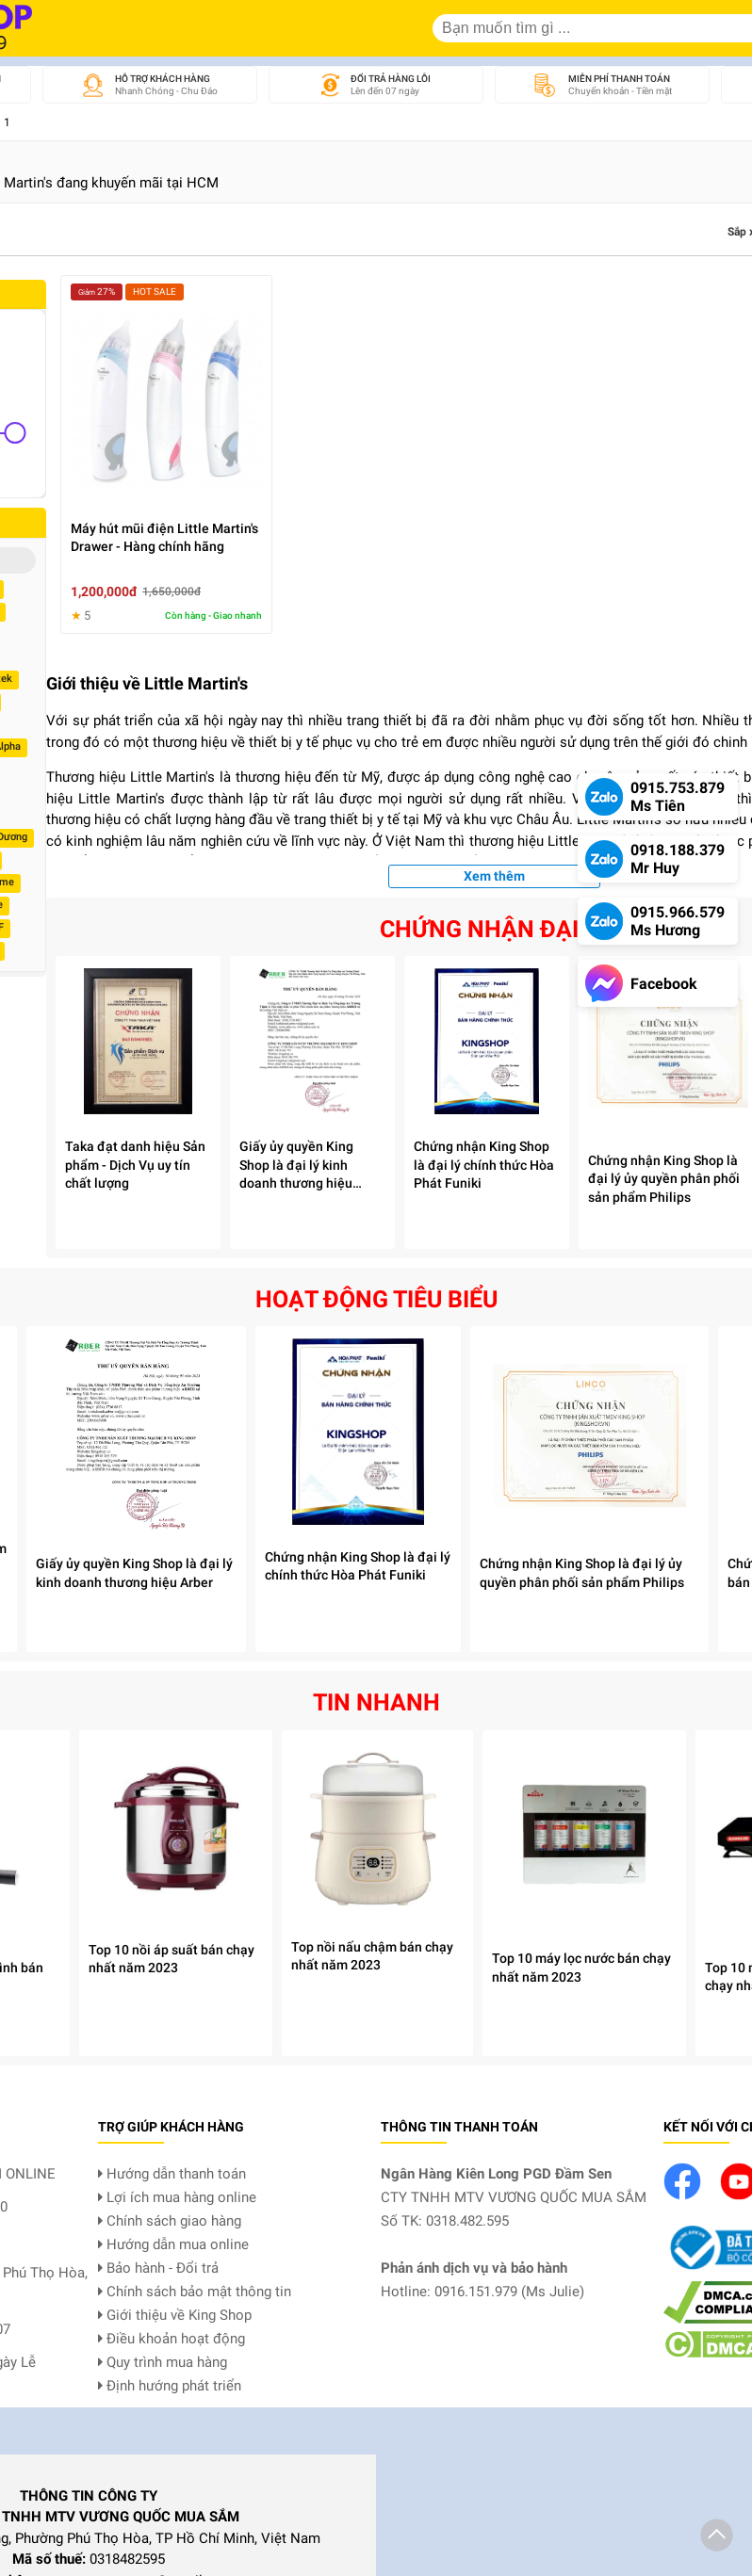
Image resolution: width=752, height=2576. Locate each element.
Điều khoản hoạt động (171, 2338)
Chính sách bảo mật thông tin (194, 2291)
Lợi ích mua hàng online (177, 2197)
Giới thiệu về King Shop (175, 2315)
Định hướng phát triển (169, 2385)
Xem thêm (494, 875)
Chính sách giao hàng (169, 2220)
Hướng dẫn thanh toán (172, 2173)
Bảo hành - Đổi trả (158, 2268)
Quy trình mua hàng (162, 2362)
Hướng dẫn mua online (173, 2244)
